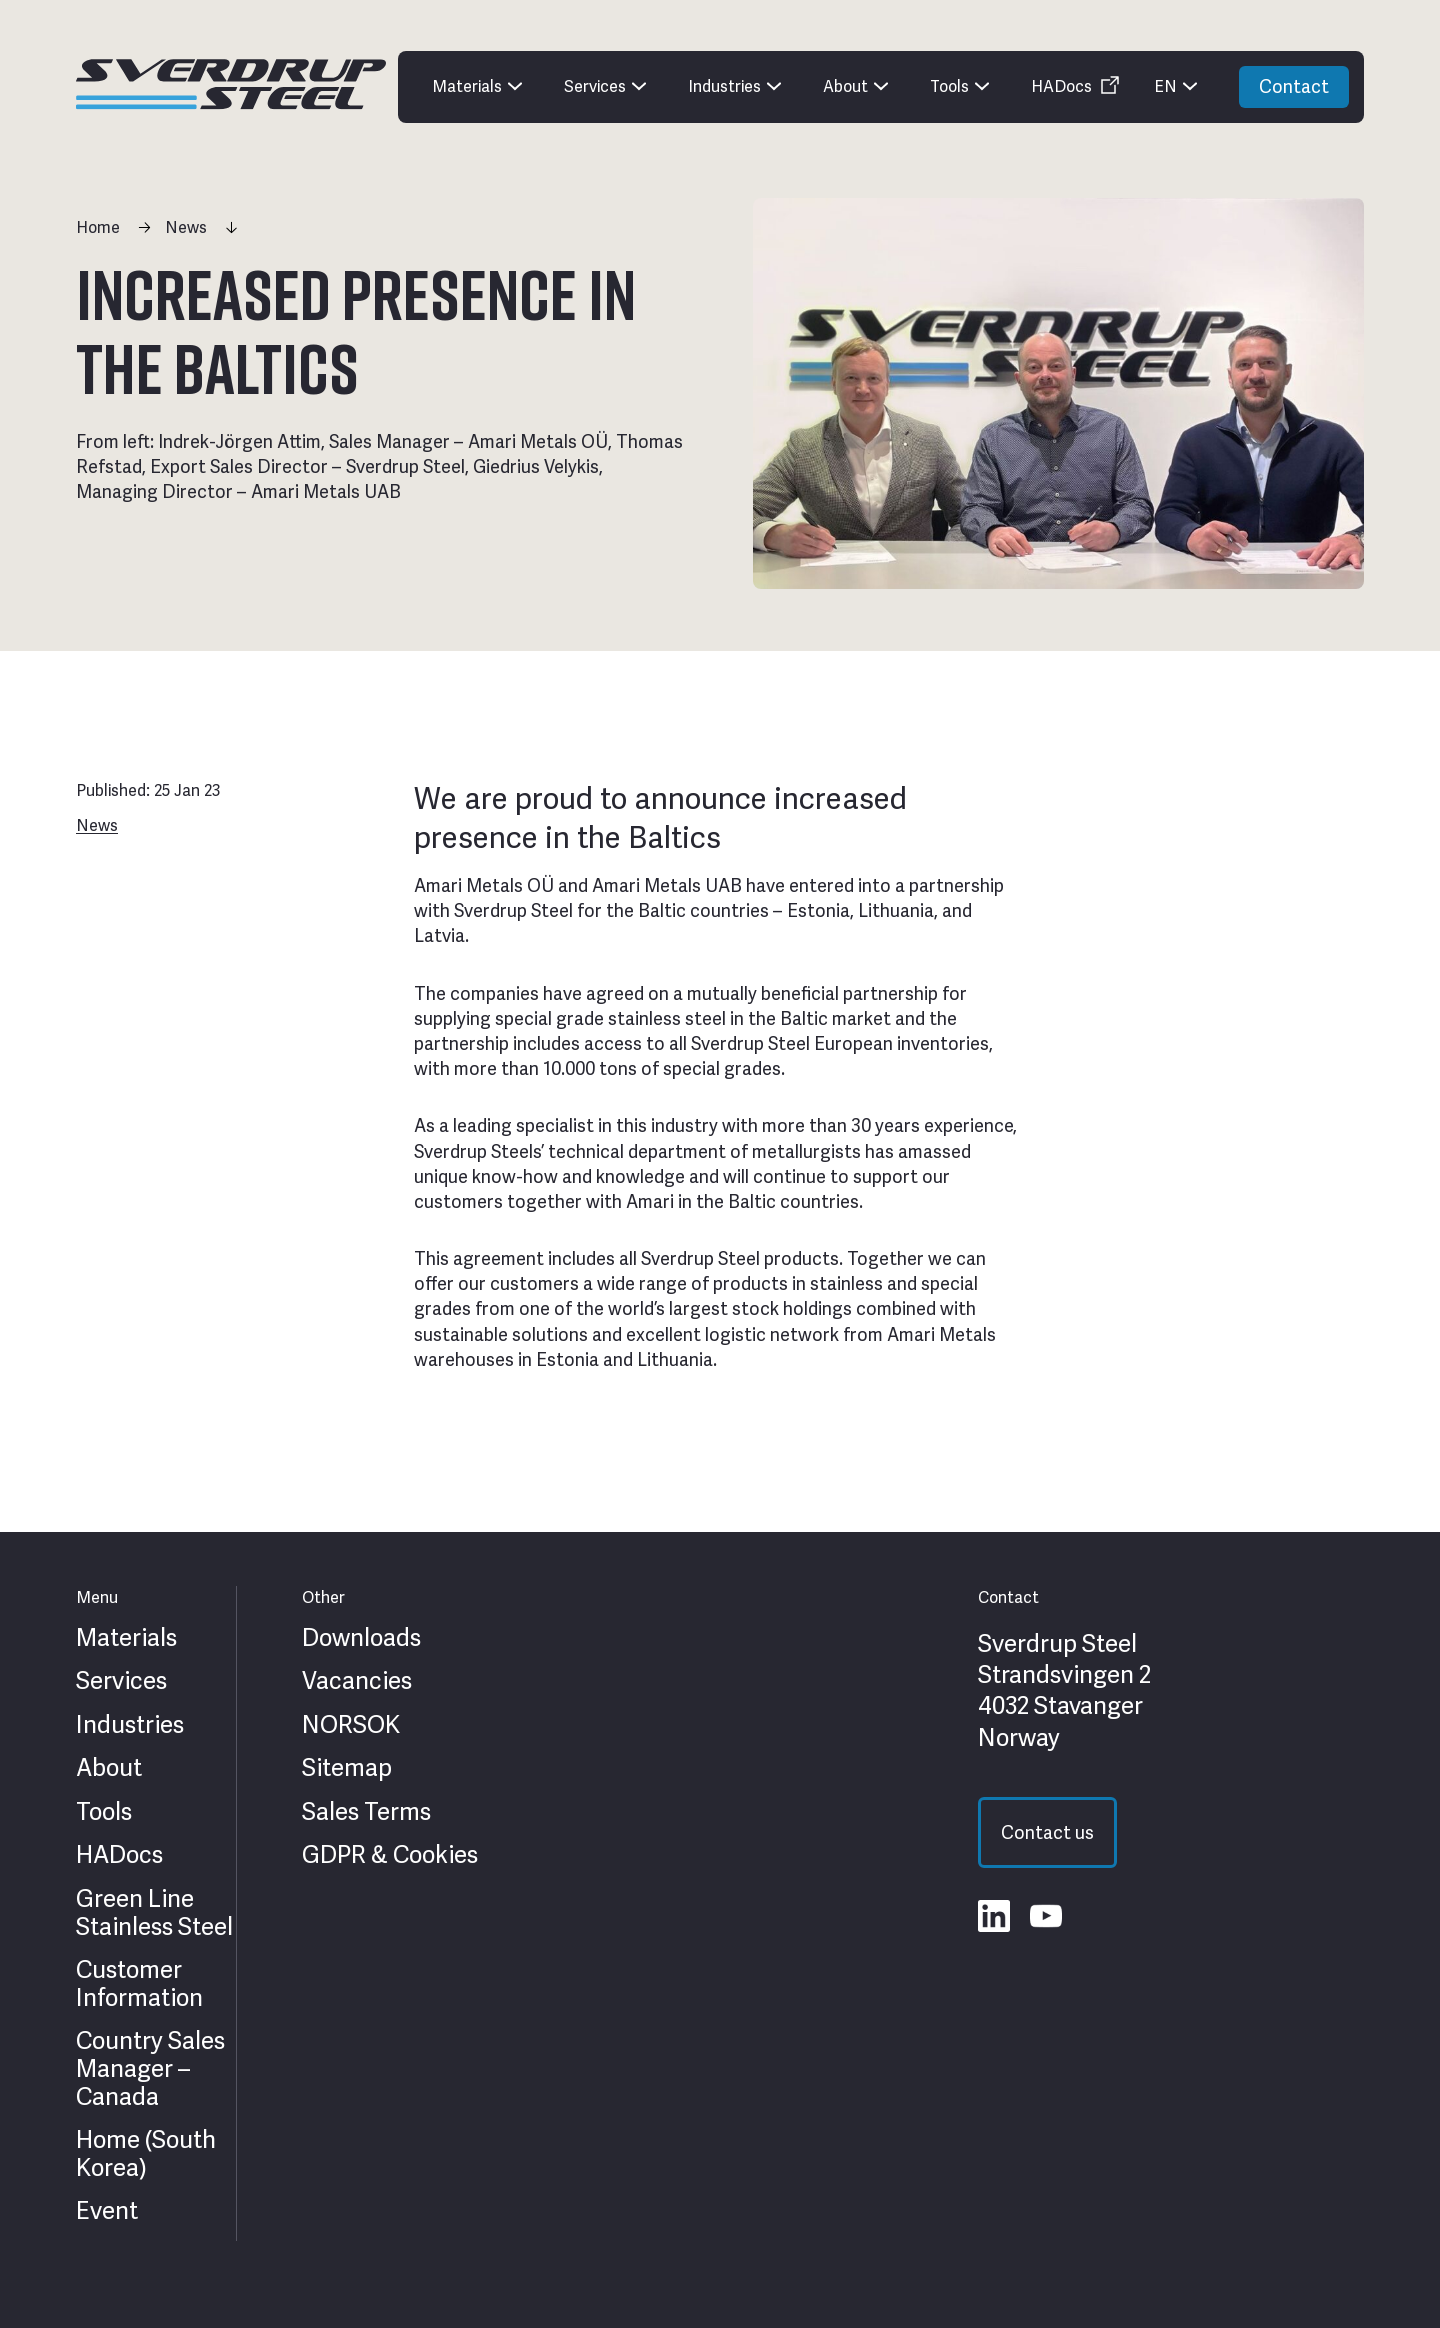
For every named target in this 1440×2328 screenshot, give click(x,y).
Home (98, 227)
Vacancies (357, 1681)
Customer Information (139, 1983)
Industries (130, 1725)
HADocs (119, 1855)
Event (107, 2211)
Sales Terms (366, 1812)
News (186, 227)
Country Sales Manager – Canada (150, 2068)
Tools (104, 1812)
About (109, 1768)
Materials (126, 1638)
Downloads (361, 1638)
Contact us (1047, 1832)
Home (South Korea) (146, 2153)
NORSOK (351, 1725)
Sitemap (347, 1768)
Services (121, 1681)
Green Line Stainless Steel (154, 1912)
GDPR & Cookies (390, 1855)
